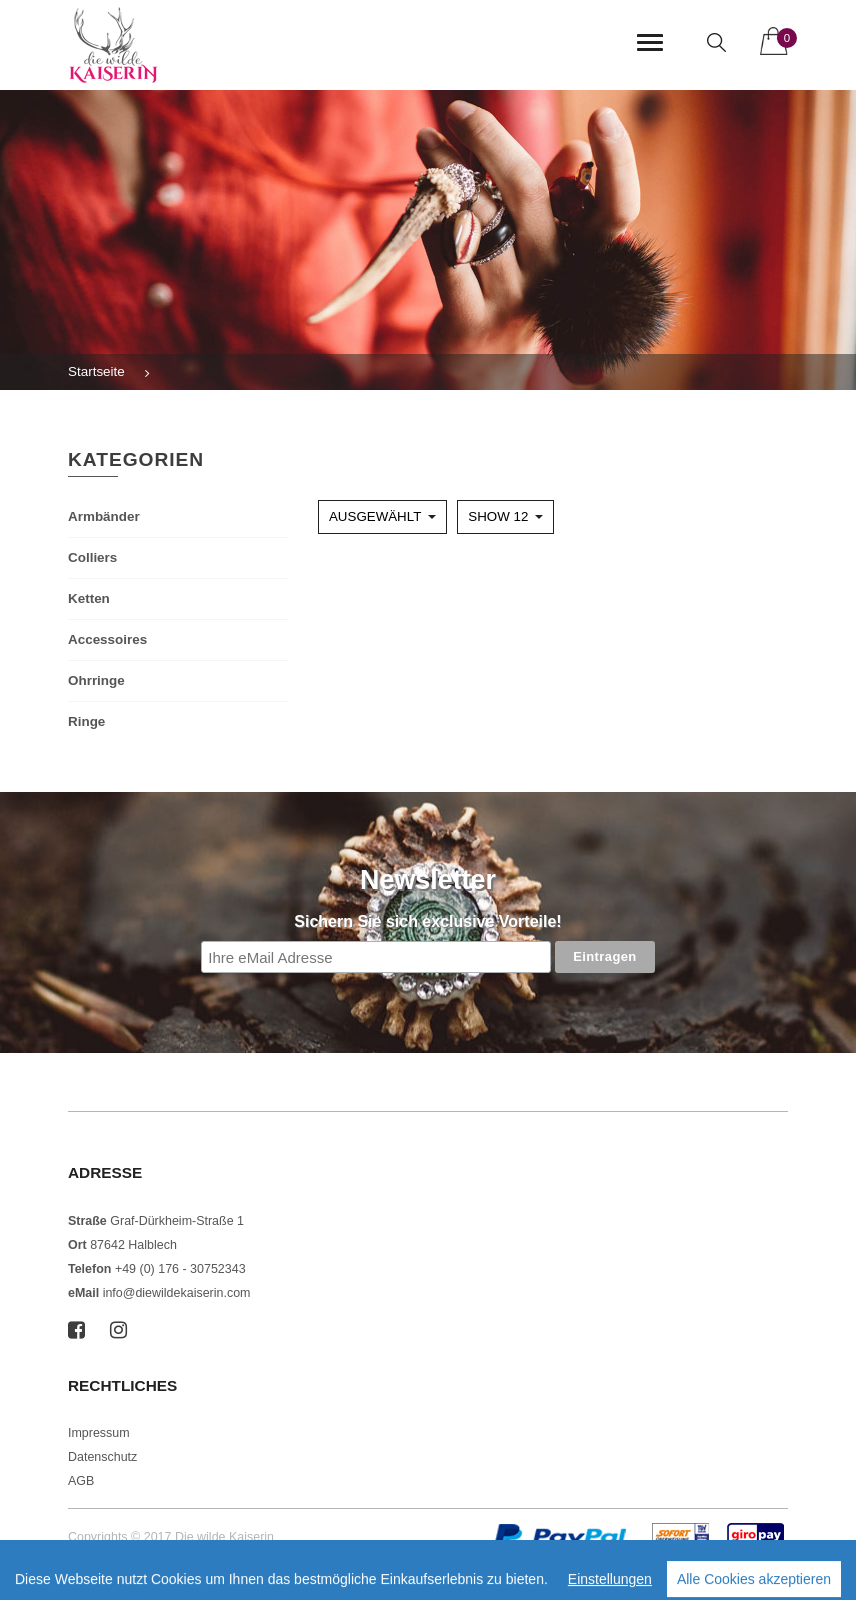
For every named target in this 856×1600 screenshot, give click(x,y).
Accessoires (107, 639)
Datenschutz (102, 1457)
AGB (81, 1481)
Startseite (96, 371)
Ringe (86, 721)
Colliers (92, 557)
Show (498, 516)
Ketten (89, 598)
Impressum (99, 1433)
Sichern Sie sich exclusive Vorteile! (427, 921)
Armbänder (104, 516)
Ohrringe (96, 680)
